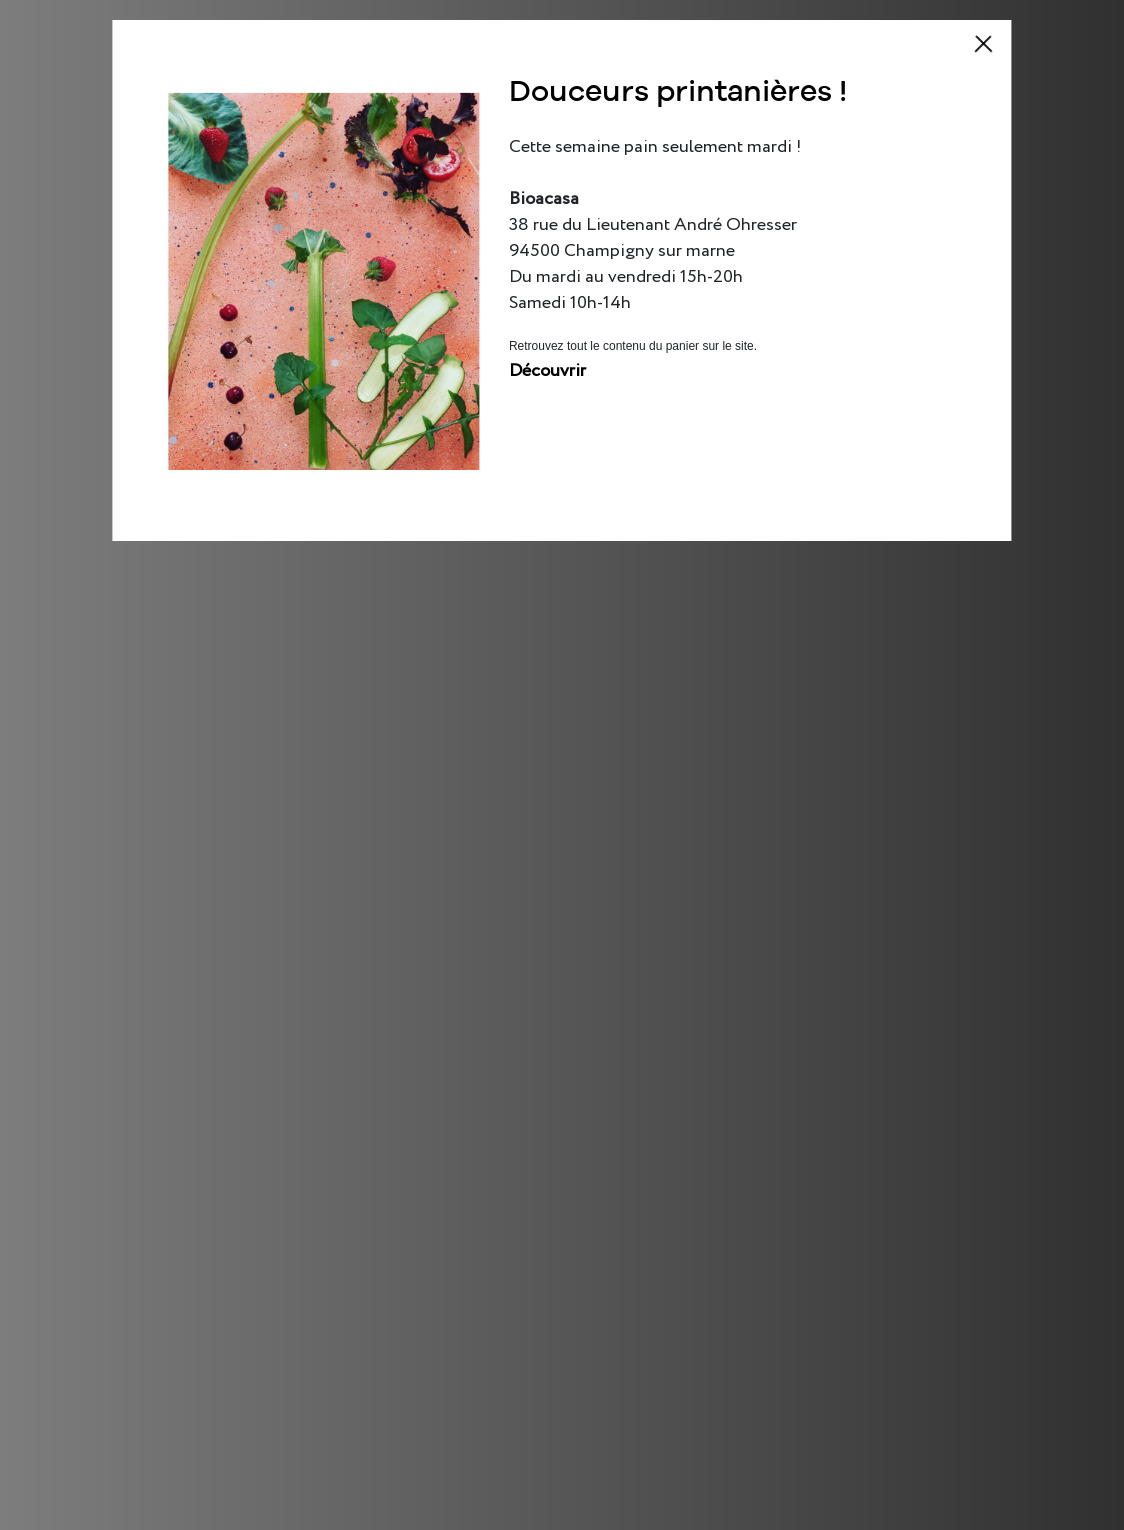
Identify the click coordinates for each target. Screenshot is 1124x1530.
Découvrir (547, 371)
